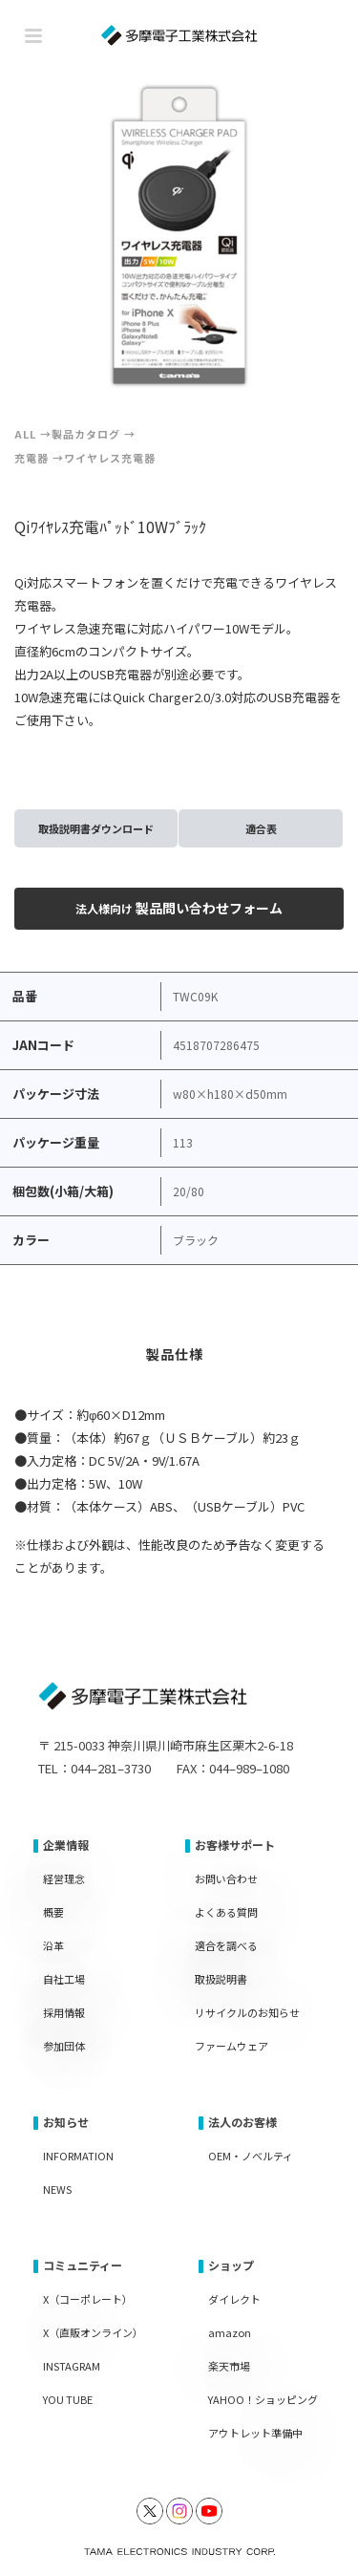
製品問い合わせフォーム (179, 907)
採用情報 (64, 2012)
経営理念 (64, 1878)
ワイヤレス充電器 (110, 457)
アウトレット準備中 (255, 2432)
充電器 (31, 457)
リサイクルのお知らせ (247, 2012)
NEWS (57, 2189)
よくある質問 (226, 1912)
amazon (229, 2332)
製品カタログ (86, 433)
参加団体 (64, 2045)
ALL (25, 433)
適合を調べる (226, 1945)
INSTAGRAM (71, 2365)
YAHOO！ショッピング (263, 2399)
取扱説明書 (221, 1978)
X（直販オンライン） (93, 2332)
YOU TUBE (68, 2399)
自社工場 (64, 1978)
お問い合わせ (226, 1878)
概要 (53, 1912)
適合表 (261, 828)
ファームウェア (231, 2045)
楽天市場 (229, 2365)
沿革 (53, 1945)
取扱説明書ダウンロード (96, 828)
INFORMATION (78, 2155)
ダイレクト (234, 2299)
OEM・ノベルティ (250, 2155)
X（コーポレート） (88, 2299)
